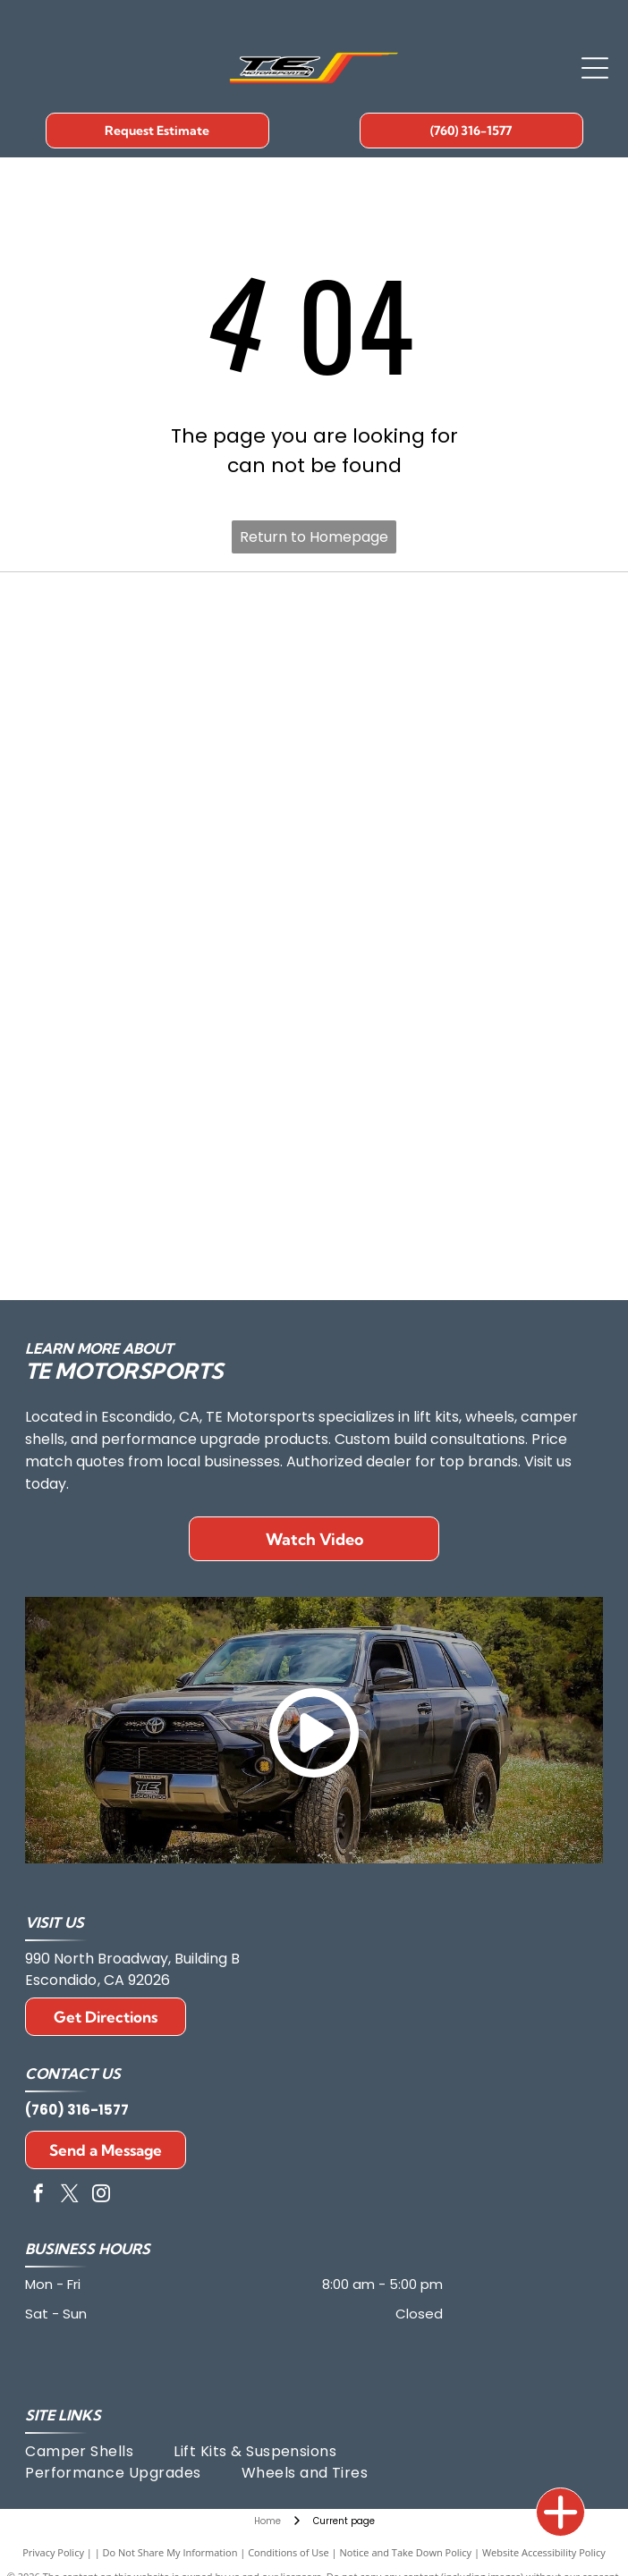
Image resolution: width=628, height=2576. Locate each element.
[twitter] (69, 2195)
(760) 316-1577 (77, 2109)
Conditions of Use (288, 2552)
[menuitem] (99, 2451)
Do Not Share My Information (170, 2552)
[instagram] (101, 2195)
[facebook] (38, 2195)
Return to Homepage (314, 537)
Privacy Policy (53, 2552)
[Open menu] (594, 68)
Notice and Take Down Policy (406, 2552)
